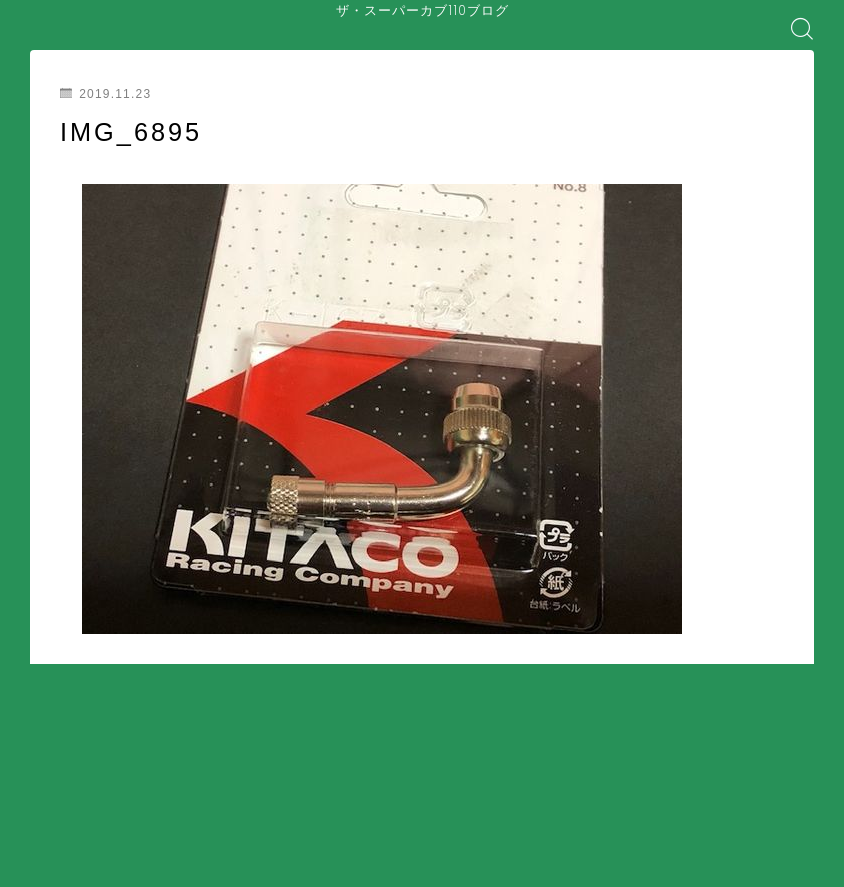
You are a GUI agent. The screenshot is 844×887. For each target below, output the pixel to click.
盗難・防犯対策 (419, 843)
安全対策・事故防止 (352, 828)
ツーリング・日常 (220, 858)
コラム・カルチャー (361, 858)
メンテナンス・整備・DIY (121, 843)
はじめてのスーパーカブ (193, 828)
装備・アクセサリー (285, 843)
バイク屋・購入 (91, 858)
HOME (52, 769)
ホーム (59, 828)
